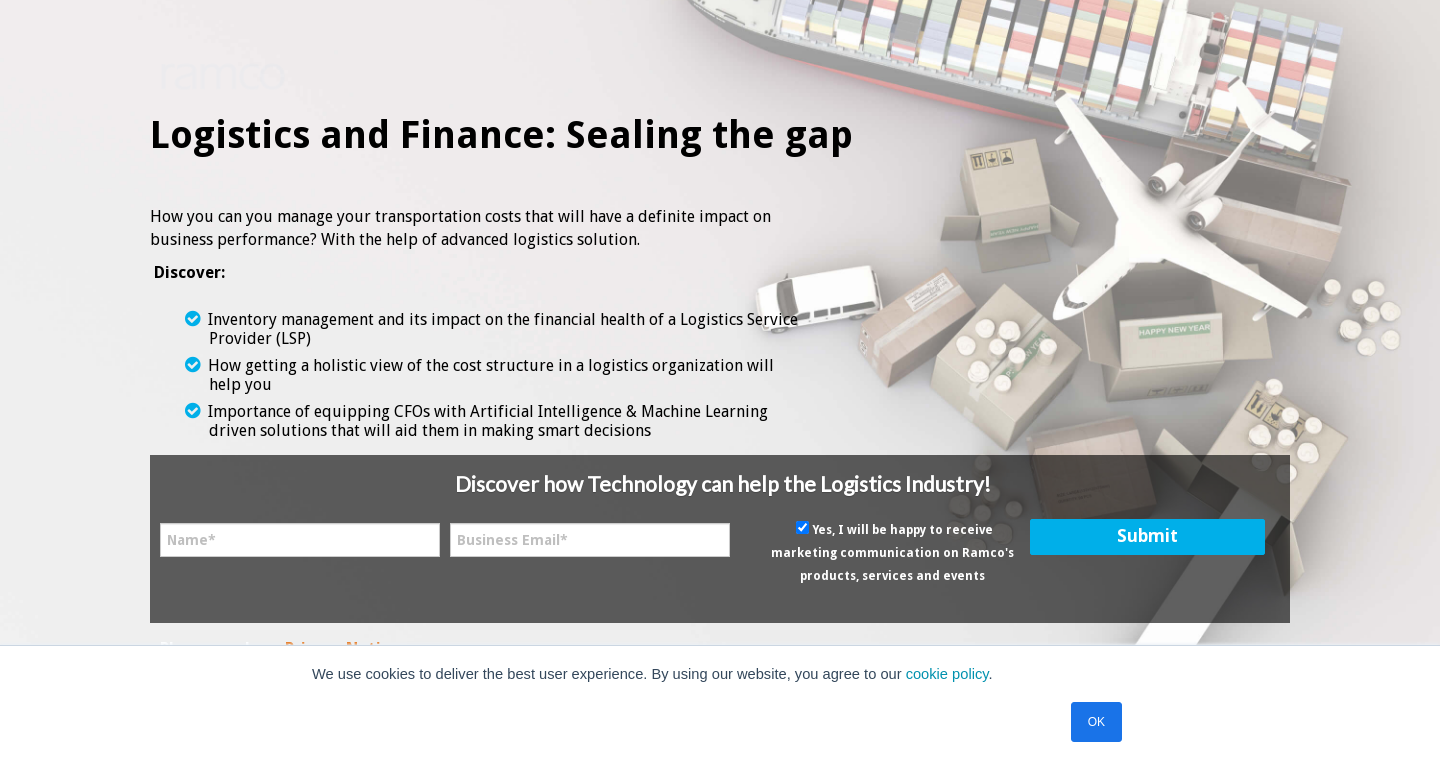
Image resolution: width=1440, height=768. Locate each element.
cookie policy (947, 674)
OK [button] (1096, 722)
